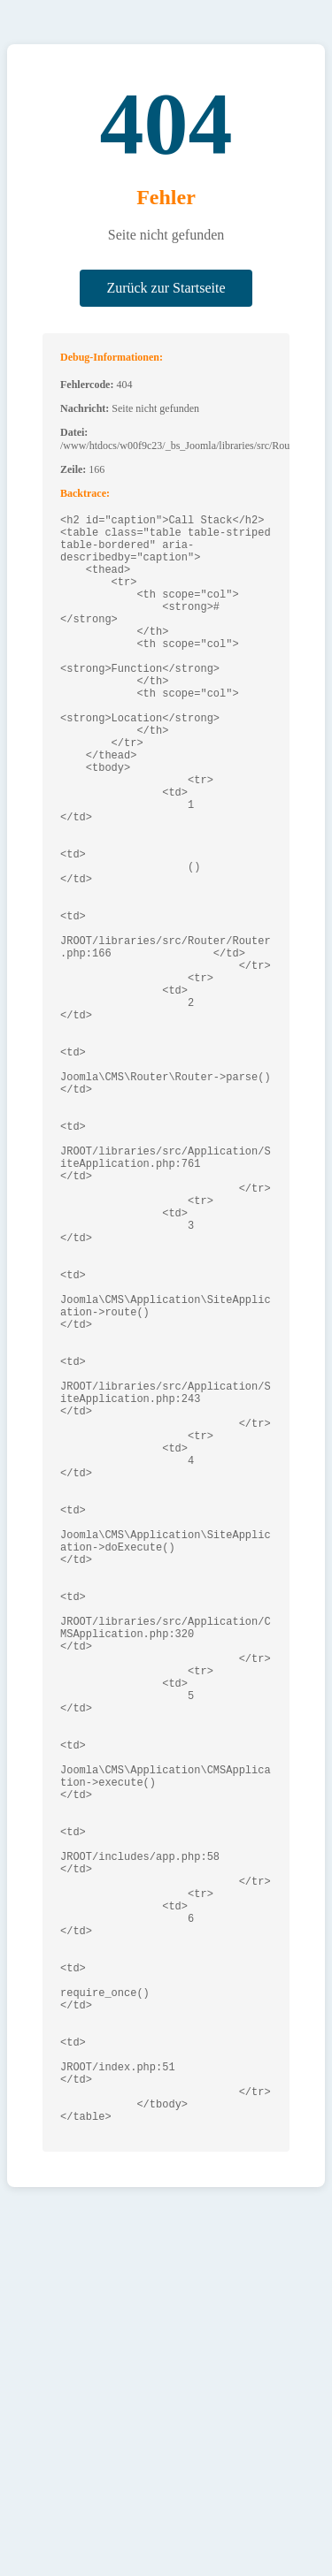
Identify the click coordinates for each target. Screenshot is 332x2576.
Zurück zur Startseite (165, 287)
